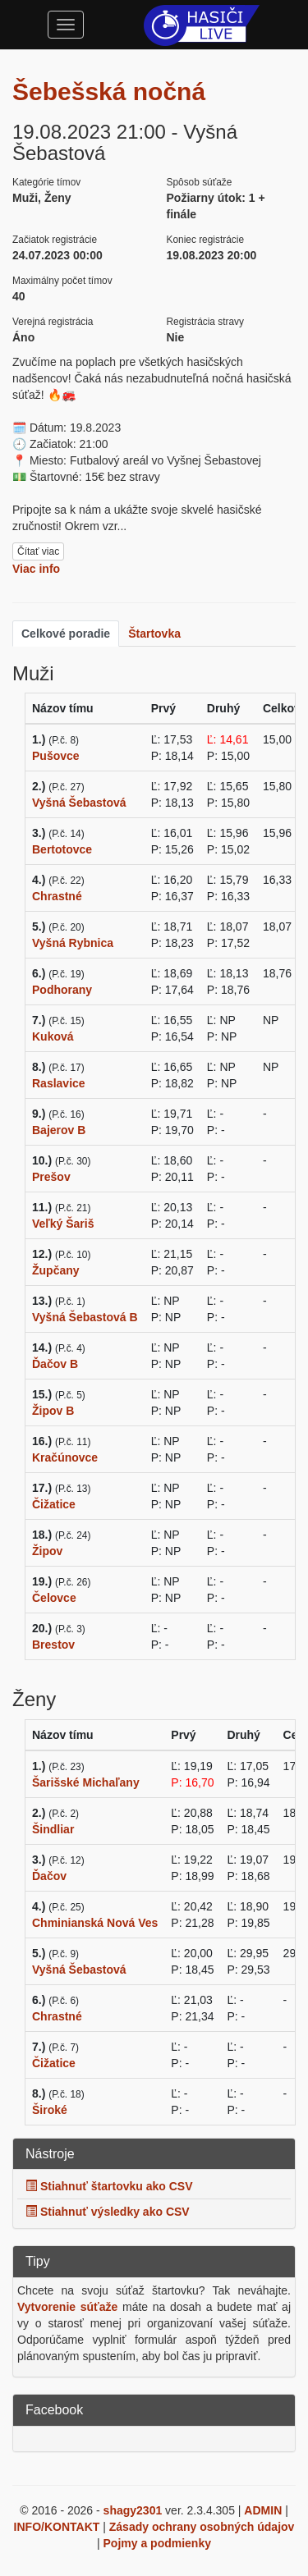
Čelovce (54, 1597)
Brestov (53, 1644)
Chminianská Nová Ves (95, 1922)
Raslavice (58, 1083)
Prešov (51, 1176)
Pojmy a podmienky (157, 2543)
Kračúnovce (65, 1457)
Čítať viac (38, 551)
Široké (49, 2109)
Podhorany (62, 989)
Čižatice (54, 1504)
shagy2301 (133, 2510)
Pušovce (56, 755)
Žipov (47, 1551)
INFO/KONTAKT (57, 2526)
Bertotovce (62, 849)
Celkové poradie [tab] (65, 633)
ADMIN (263, 2510)
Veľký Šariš (63, 1223)
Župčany (56, 1270)
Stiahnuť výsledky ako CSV (107, 2211)
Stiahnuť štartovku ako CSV (109, 2186)
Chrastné (57, 896)
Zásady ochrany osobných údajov (202, 2526)
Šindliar (53, 1829)
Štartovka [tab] (154, 633)
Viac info (36, 568)
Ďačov (49, 1876)
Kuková (53, 1036)
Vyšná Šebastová (79, 802)
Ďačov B (55, 1363)
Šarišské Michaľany (86, 1782)
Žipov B (53, 1410)
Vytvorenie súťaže (67, 2306)
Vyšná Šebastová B (85, 1317)
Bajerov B (58, 1130)
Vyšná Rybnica (72, 942)
